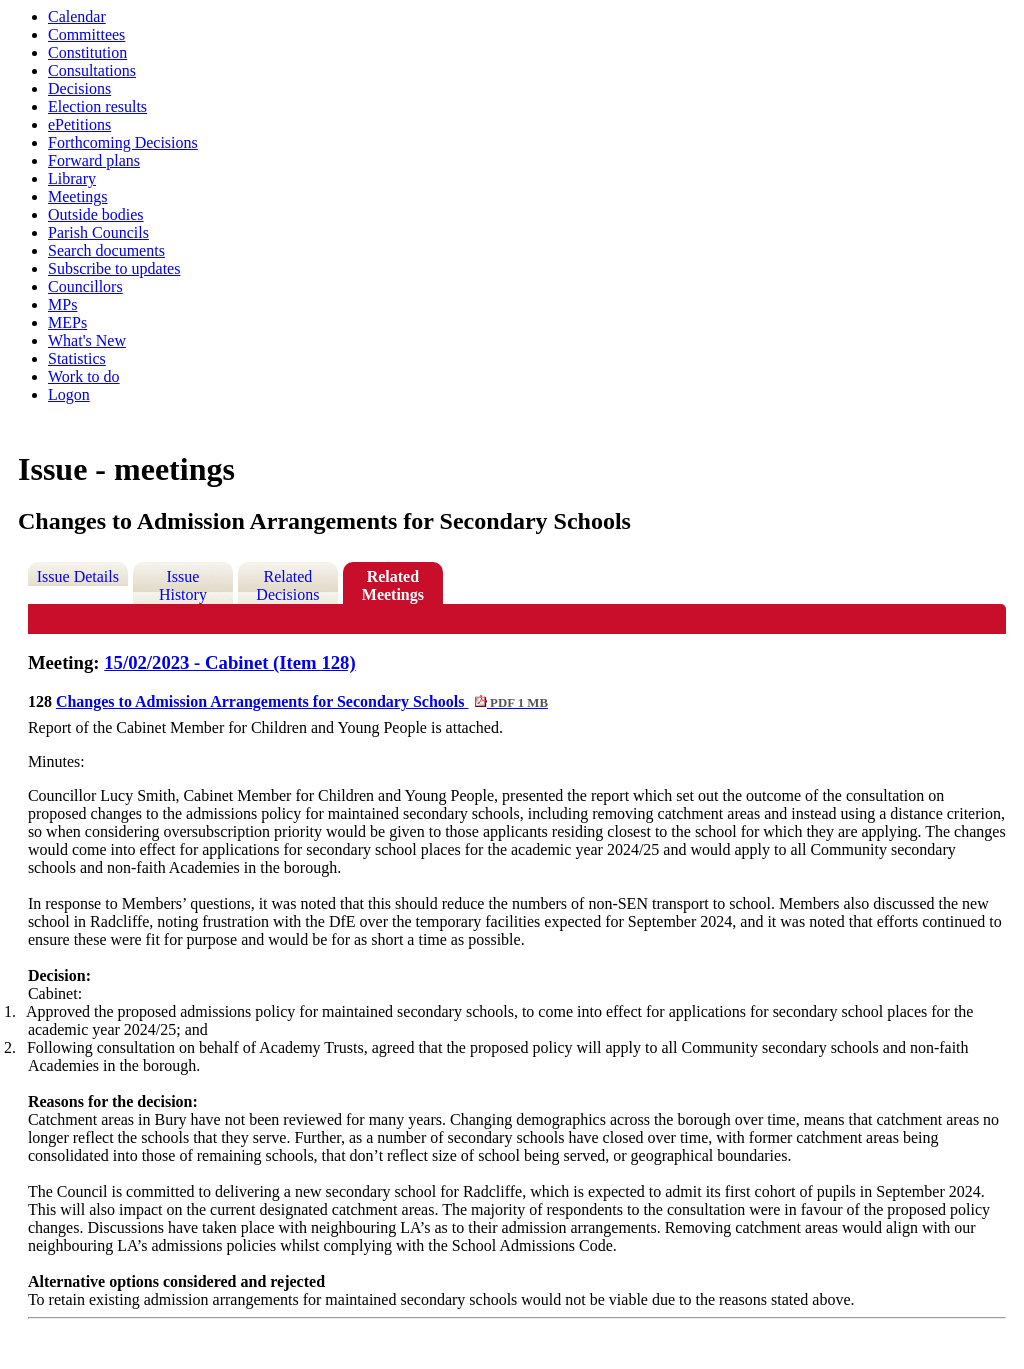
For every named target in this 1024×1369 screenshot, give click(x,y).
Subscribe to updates (114, 268)
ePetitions (79, 124)
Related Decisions (287, 585)
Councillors (85, 286)
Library (72, 178)
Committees (86, 34)
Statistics (77, 358)
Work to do (84, 376)
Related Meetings (393, 585)
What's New (87, 340)
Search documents (106, 250)
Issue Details (78, 576)
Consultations (92, 70)
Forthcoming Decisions (123, 142)
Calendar (77, 16)
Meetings (78, 196)
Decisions (79, 88)
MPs (62, 304)
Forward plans (94, 160)
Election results (97, 106)
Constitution (87, 52)
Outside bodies (96, 214)
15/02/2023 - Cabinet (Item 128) (229, 662)
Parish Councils (98, 232)
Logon (69, 394)
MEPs (67, 322)
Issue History (183, 585)
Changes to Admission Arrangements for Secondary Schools (302, 701)
